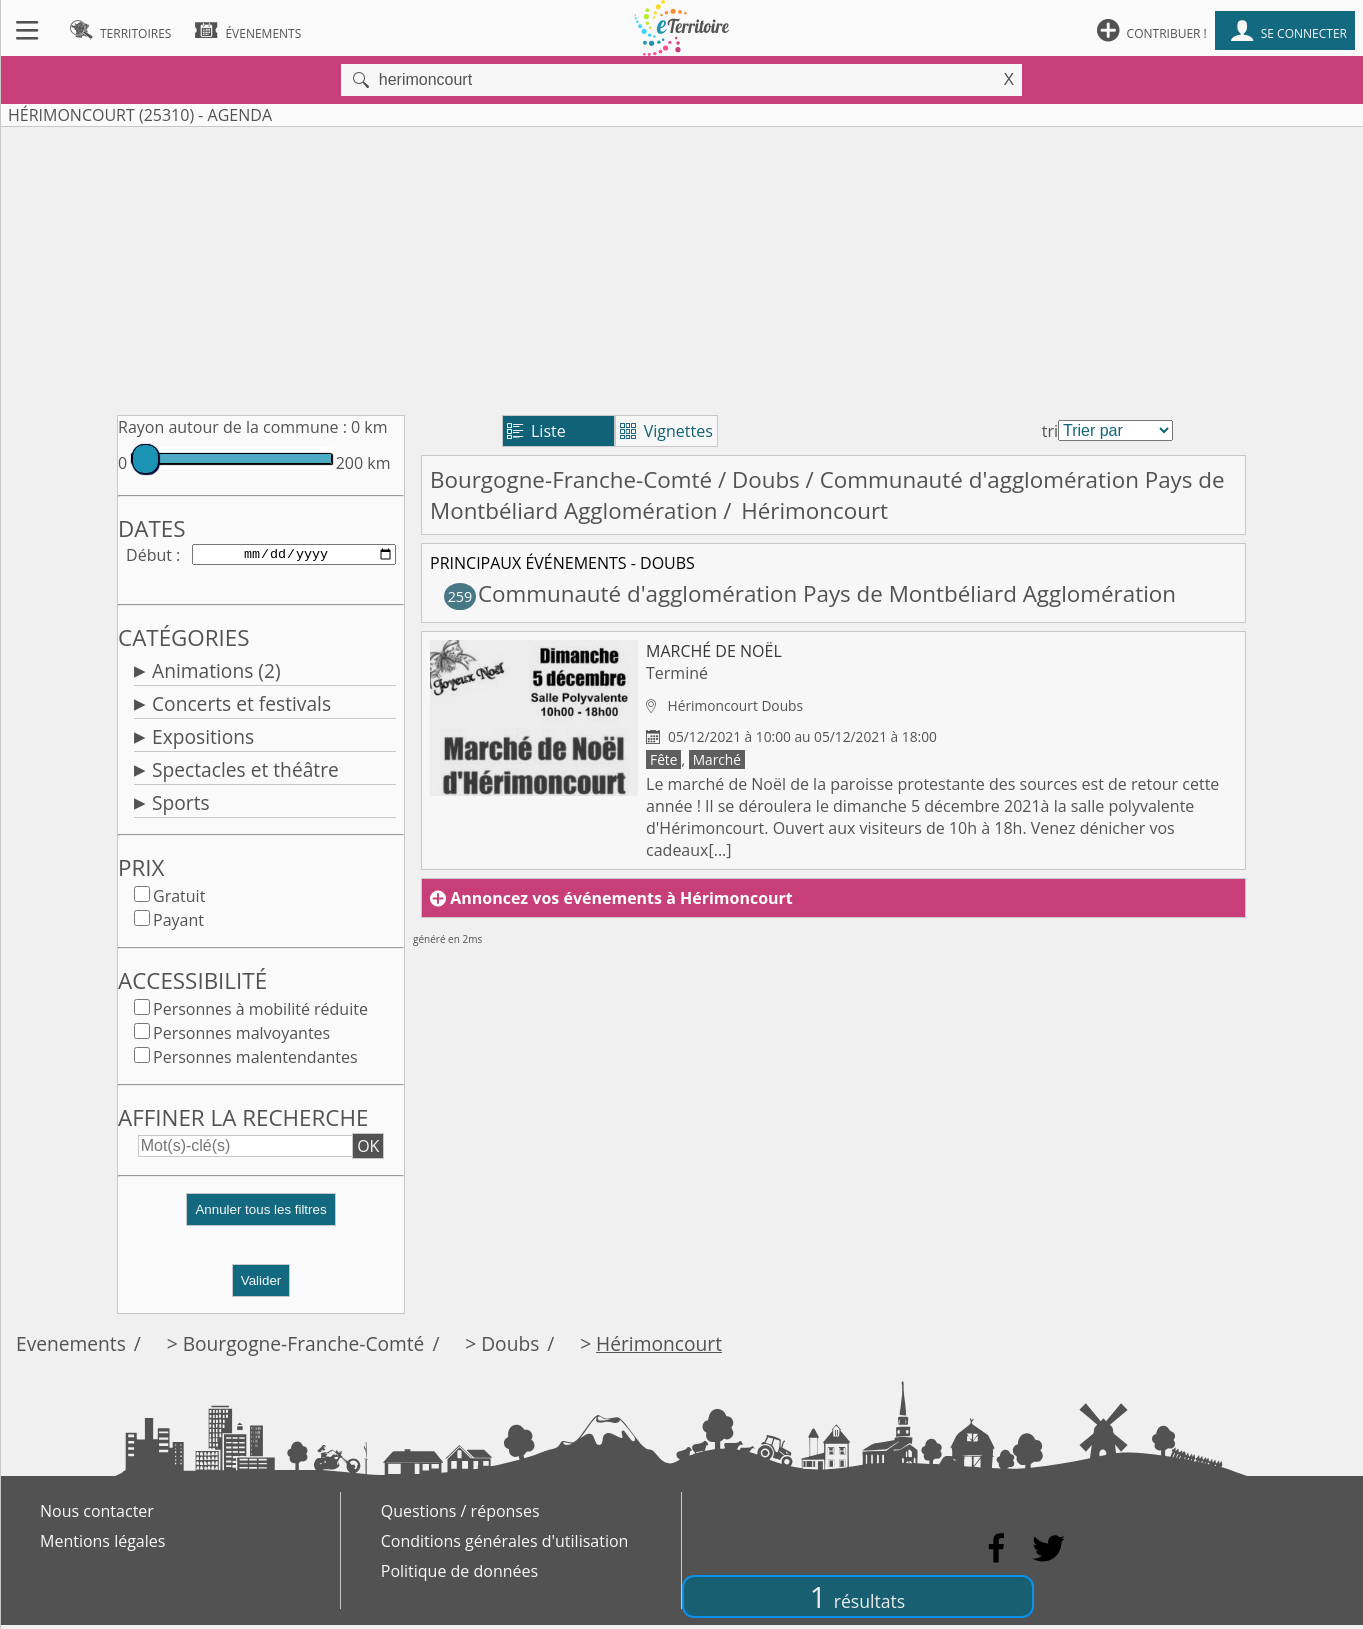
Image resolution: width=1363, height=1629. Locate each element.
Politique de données (459, 1575)
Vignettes (666, 431)
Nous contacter (97, 1515)
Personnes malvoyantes (241, 1037)
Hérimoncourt (659, 1347)
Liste (536, 431)
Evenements (71, 1347)
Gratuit (179, 900)
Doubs (766, 479)
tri (1050, 431)
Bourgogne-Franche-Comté (571, 479)
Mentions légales (102, 1545)
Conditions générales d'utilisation (505, 1545)
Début (149, 556)
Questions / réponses (460, 1515)
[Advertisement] (682, 267)
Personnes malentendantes (255, 1061)
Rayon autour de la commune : (232, 427)
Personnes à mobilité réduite (260, 1013)
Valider (261, 1284)
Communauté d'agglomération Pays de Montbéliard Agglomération (810, 593)
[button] (261, 1221)
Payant (178, 924)
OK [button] (368, 1150)
